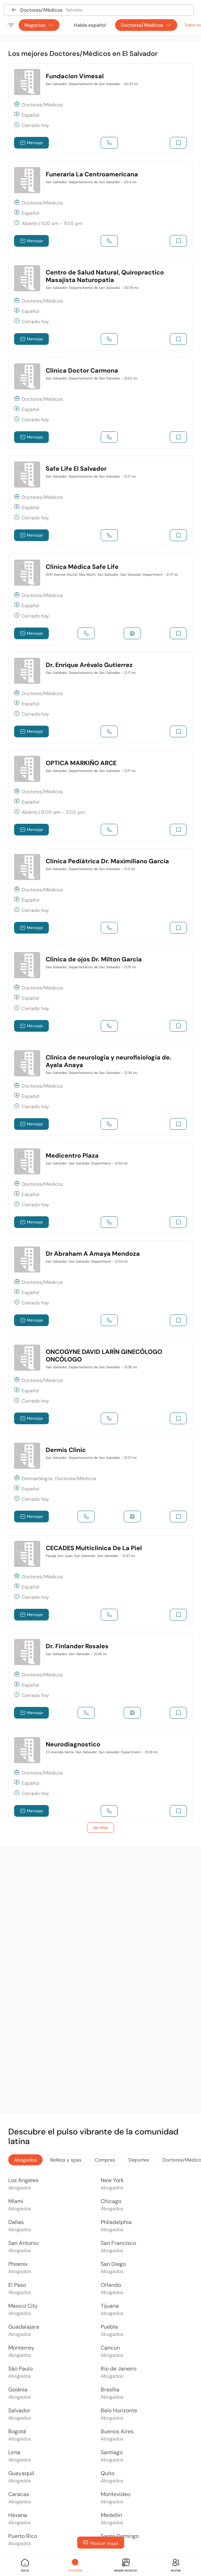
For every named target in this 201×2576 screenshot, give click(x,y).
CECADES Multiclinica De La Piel (94, 1548)
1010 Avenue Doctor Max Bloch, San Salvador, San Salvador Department (112, 574)
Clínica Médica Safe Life (82, 567)
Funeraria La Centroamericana (92, 174)
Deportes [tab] (139, 2160)
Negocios (39, 25)
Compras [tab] (105, 2160)
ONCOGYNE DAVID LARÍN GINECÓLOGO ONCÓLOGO (104, 1355)
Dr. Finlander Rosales (77, 1646)
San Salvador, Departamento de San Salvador (92, 84)
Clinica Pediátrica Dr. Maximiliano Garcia (107, 861)
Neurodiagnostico (73, 1744)
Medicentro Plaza (72, 1155)
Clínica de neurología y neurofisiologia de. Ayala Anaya (108, 1061)
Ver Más (100, 1827)
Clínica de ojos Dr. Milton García (94, 959)
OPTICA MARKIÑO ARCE (81, 763)
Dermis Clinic (66, 1450)
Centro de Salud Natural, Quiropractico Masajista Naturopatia (105, 276)
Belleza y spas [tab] (65, 2160)
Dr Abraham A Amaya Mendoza (93, 1254)
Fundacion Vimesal (75, 76)
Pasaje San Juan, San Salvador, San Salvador (90, 1556)
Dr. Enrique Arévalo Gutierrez (89, 665)
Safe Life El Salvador (76, 469)
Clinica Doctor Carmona (82, 370)
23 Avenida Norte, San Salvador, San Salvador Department (102, 1752)
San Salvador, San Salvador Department (87, 1163)
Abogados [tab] (25, 2160)
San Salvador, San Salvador (76, 1654)
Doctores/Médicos (146, 25)
